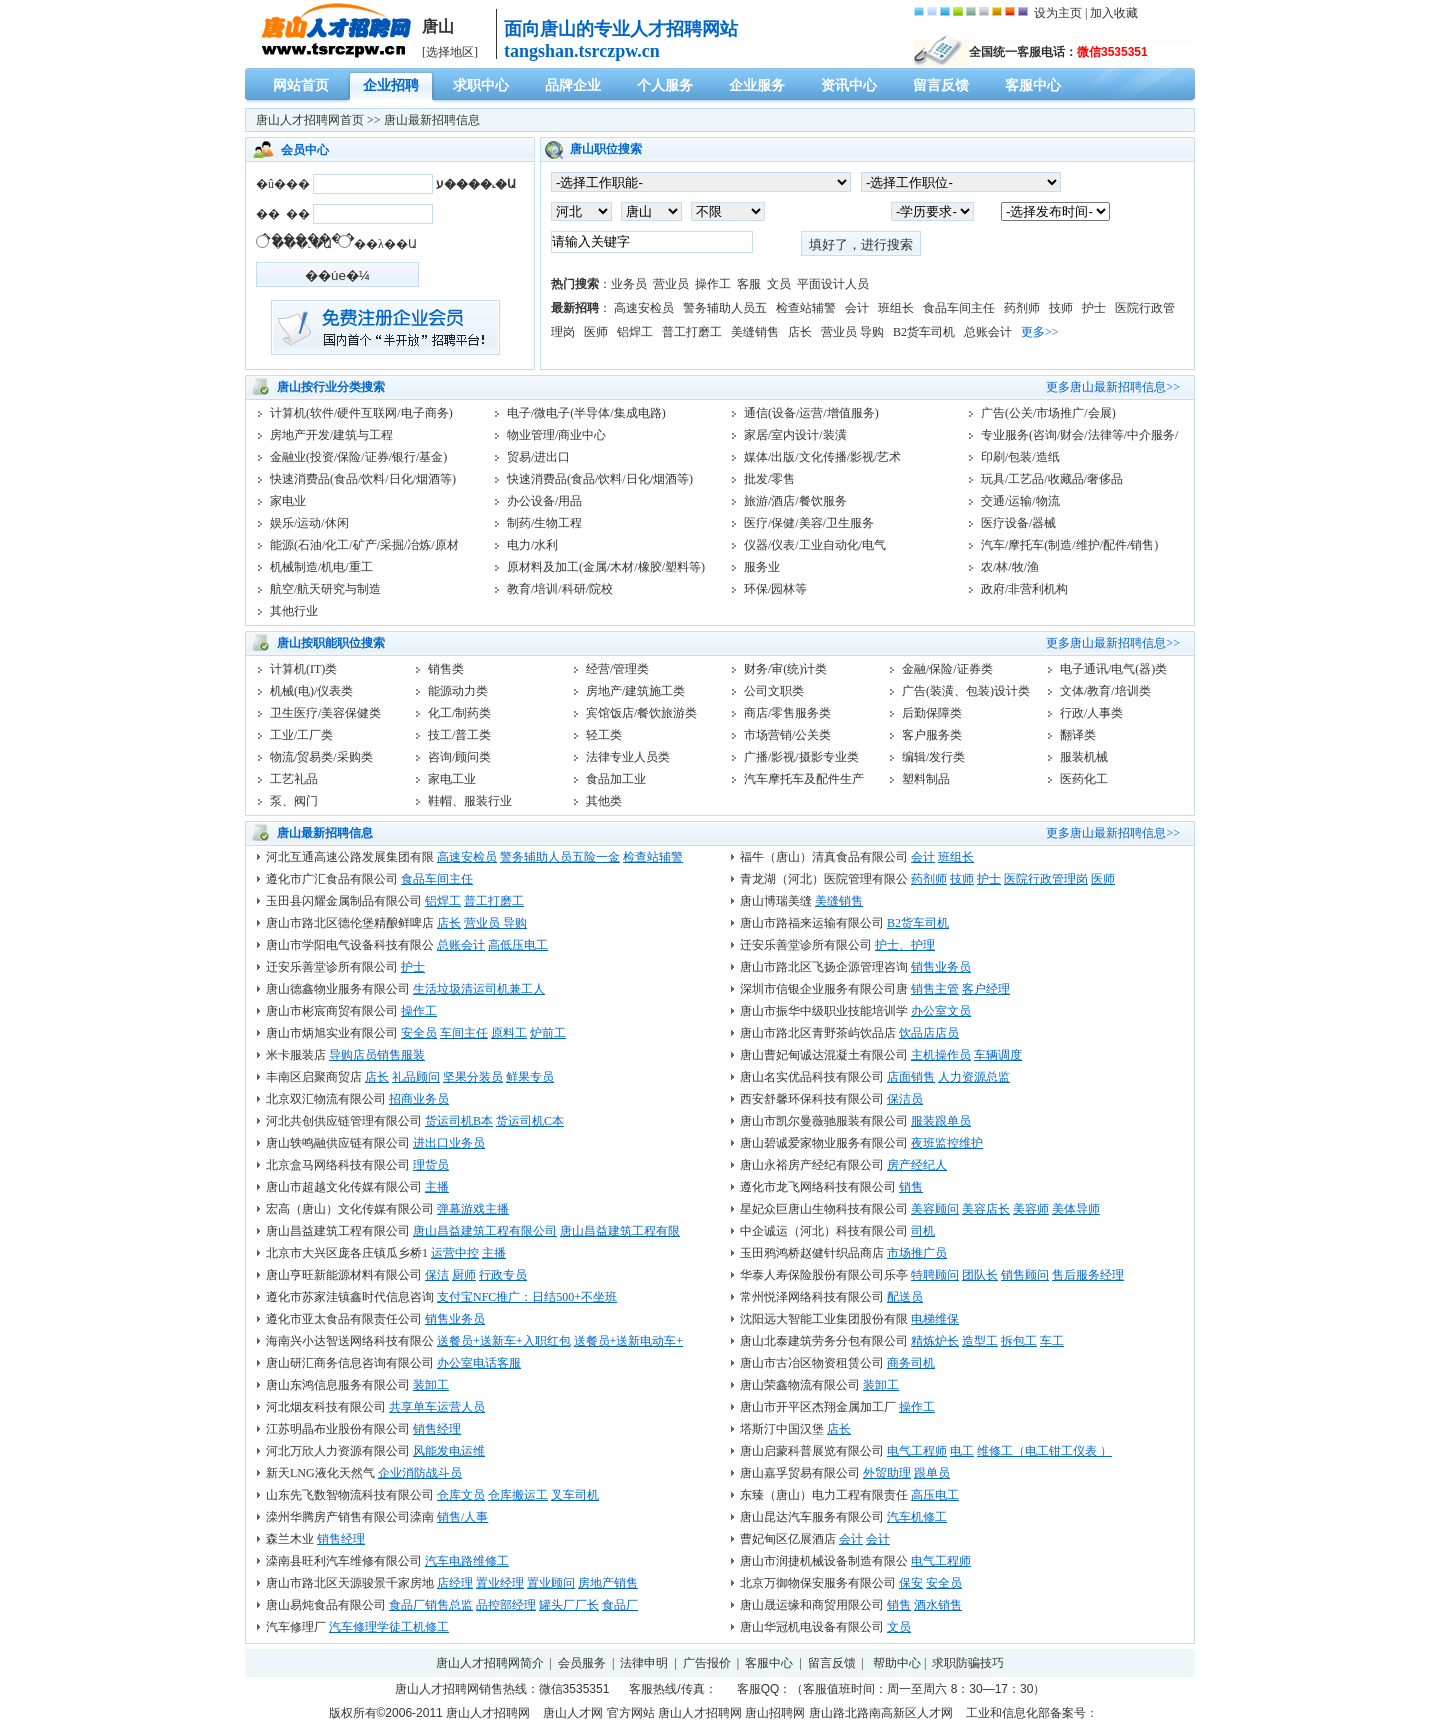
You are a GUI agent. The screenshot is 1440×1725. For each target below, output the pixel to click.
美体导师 (1076, 1209)
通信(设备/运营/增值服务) (811, 413)
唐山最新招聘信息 (432, 120)
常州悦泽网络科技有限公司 (812, 1297)
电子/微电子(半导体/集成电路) (586, 413)
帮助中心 (897, 1663)
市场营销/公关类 (787, 735)
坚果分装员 (473, 1077)
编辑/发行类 (933, 757)
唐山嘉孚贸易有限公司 (800, 1473)
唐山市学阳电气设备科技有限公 (350, 945)
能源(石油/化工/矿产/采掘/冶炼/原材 (364, 545)
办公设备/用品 (544, 501)
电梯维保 (935, 1319)
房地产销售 (608, 1583)
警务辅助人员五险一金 (560, 857)
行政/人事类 (1091, 713)
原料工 (509, 1033)
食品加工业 (616, 779)
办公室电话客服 (479, 1363)
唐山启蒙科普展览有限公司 (812, 1451)
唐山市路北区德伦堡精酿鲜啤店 (350, 923)
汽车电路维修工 (467, 1561)
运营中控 (455, 1253)
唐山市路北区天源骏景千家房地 (350, 1583)
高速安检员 (644, 308)
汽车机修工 (917, 1517)
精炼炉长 (935, 1341)
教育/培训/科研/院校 (560, 589)
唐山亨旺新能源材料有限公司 (344, 1275)
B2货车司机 (924, 332)
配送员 (905, 1297)
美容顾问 (935, 1209)
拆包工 (1019, 1341)
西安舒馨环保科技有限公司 (812, 1099)
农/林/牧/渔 (1010, 567)
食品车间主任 (959, 308)
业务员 (629, 284)
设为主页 (1058, 13)
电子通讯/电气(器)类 (1113, 669)
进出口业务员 (449, 1143)
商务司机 (911, 1363)
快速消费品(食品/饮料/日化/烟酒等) (363, 479)
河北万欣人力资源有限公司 (338, 1451)
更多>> (1040, 332)
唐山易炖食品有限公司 (326, 1605)
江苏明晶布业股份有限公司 (338, 1429)
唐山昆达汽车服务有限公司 (812, 1517)
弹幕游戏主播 (473, 1209)
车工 (1052, 1341)
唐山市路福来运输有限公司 (812, 923)
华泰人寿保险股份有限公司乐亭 (824, 1275)
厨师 (464, 1275)
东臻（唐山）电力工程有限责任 (824, 1495)
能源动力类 (458, 691)
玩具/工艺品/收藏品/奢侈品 (1052, 479)
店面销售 (911, 1077)
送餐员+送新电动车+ (629, 1341)
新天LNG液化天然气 (320, 1473)
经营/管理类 (617, 669)
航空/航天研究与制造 (325, 589)
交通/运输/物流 (1020, 501)
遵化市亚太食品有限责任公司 (344, 1319)
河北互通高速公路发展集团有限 (350, 857)
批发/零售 (769, 479)
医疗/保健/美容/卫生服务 (809, 523)
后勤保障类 (932, 713)
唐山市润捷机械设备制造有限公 (824, 1561)
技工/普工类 (459, 735)
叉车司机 (575, 1495)
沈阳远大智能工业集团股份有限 (824, 1319)
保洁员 (905, 1099)
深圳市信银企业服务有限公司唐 (824, 989)
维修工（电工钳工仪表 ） (1044, 1451)
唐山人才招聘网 (298, 120)
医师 (596, 332)
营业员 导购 (852, 332)
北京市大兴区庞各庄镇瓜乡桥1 (347, 1253)
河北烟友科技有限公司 (326, 1407)
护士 (1094, 308)
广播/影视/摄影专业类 (801, 757)
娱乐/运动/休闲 (309, 523)
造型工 (980, 1341)
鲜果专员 (530, 1077)
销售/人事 (462, 1517)
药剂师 (1022, 308)
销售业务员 (941, 967)
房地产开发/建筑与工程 (331, 435)
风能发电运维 (449, 1451)
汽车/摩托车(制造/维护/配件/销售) (1069, 545)
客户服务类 (932, 735)
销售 (911, 1187)
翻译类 (1078, 735)
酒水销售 (938, 1605)
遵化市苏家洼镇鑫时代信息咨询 (350, 1297)
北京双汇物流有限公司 (326, 1099)
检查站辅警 (806, 308)
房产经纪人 (917, 1165)
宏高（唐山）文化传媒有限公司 (350, 1209)
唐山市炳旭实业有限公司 (332, 1033)
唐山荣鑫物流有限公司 (800, 1385)
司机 (923, 1231)
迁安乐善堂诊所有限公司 (806, 945)
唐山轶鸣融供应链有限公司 (338, 1143)
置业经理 (500, 1583)
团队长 (980, 1275)
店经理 (455, 1583)
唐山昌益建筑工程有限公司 (338, 1231)
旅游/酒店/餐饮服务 (795, 501)
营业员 (671, 284)
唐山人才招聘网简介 (490, 1663)
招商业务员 (419, 1099)
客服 (749, 284)
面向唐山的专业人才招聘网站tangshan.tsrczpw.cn (621, 40)
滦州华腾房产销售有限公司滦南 (350, 1517)
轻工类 (604, 735)
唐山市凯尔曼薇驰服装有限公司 (824, 1121)
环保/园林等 (775, 589)
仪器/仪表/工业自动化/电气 (815, 545)
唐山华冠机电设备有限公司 (812, 1627)
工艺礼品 (294, 779)
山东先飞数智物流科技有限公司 (350, 1495)
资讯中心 (849, 85)
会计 (857, 308)
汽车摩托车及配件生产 (804, 779)
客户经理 (986, 989)
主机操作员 (941, 1055)
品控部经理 (506, 1605)
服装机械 (1084, 757)
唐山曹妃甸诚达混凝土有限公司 (824, 1055)
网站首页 (301, 85)
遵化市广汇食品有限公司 (332, 879)
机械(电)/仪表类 (311, 691)
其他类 (604, 801)
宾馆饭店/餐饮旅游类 (641, 713)
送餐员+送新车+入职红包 (504, 1341)
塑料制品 (926, 779)
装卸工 (431, 1385)
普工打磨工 (692, 332)
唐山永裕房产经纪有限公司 (812, 1165)
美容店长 (986, 1209)
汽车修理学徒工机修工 (389, 1627)
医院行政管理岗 (1046, 879)
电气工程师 (917, 1451)
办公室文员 (941, 1011)
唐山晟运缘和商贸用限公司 (812, 1605)
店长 (800, 332)
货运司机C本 (530, 1121)
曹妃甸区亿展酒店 (788, 1539)
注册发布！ (385, 327)
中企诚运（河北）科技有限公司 (824, 1231)
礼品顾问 (416, 1077)
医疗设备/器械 (1018, 523)
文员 (779, 284)
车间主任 (464, 1033)
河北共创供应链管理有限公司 (344, 1121)
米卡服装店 (296, 1055)
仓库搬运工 (518, 1495)
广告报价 (707, 1663)
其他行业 (294, 611)
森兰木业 (290, 1539)
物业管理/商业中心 (556, 435)
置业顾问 (551, 1583)
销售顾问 (1025, 1275)
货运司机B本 (459, 1121)
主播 (437, 1187)
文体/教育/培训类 (1105, 691)
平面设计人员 (833, 284)
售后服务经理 (1088, 1275)
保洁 (437, 1275)
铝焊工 (635, 332)
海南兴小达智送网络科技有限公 (350, 1341)
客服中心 (1033, 85)
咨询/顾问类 (459, 757)
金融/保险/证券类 (947, 669)
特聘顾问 (935, 1275)
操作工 (713, 284)
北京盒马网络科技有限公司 (338, 1165)
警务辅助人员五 (725, 308)
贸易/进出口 (538, 457)
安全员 (419, 1033)
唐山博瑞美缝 (776, 901)
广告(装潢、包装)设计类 (966, 691)
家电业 (288, 501)
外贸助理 (887, 1473)
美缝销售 (755, 332)
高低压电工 (518, 945)
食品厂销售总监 (431, 1605)
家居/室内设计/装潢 (795, 435)
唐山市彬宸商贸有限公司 (332, 1011)
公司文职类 (774, 691)
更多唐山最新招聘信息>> (1113, 387)
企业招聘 (391, 85)
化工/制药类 (459, 713)
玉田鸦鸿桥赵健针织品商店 (812, 1253)
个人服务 (665, 85)
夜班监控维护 (947, 1143)
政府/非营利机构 (1024, 589)
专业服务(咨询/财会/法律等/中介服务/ (1079, 435)
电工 (962, 1451)
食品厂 (620, 1605)
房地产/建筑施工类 (635, 691)
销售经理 (437, 1429)
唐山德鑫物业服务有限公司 (338, 989)
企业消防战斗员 (420, 1473)
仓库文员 (461, 1495)
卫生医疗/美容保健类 (325, 713)
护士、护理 (905, 945)
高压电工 (935, 1495)
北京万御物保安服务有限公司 (818, 1583)
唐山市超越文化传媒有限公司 (344, 1187)
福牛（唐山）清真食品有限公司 (824, 857)
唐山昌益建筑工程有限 (620, 1231)
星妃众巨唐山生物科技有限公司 (824, 1209)
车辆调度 (998, 1055)
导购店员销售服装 (377, 1055)
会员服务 (582, 1663)
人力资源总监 (974, 1077)
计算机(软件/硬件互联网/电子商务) (361, 413)
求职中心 (481, 85)
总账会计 (988, 332)
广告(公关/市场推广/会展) (1048, 413)
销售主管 (935, 989)
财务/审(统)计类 (785, 669)
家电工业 (452, 779)
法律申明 (644, 1663)
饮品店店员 (929, 1033)
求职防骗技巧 (968, 1663)
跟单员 (932, 1473)
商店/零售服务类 (787, 713)
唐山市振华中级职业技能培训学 (824, 1011)
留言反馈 (941, 85)
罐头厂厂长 (569, 1605)
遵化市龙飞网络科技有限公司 (818, 1187)
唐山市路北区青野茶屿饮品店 (818, 1033)
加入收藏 (1114, 13)
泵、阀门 (294, 801)
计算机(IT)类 (303, 669)
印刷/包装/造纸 (1020, 457)
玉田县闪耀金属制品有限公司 (344, 901)
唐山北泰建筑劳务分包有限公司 (824, 1341)
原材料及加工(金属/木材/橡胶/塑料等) (606, 567)
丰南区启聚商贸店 (314, 1077)
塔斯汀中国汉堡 (782, 1429)
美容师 (1031, 1209)
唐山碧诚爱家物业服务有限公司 (824, 1143)
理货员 (431, 1165)
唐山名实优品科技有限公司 (812, 1077)
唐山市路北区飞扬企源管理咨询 (824, 967)
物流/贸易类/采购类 (321, 757)
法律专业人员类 (628, 757)
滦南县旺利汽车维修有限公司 (344, 1561)
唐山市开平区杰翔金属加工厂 (818, 1407)
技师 (1061, 308)
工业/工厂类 (301, 735)
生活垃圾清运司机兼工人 (479, 989)
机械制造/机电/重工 (321, 567)
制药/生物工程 (544, 523)
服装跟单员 (941, 1121)
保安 (911, 1583)
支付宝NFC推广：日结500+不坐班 (527, 1297)
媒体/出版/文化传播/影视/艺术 (822, 457)
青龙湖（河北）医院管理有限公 (824, 879)
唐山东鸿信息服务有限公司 (338, 1385)
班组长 (896, 308)
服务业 (762, 567)
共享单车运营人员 (437, 1407)
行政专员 (503, 1275)
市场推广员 (917, 1253)
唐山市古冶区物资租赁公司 (812, 1363)
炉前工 (548, 1033)
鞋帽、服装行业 (470, 801)
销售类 (446, 669)
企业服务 (757, 85)
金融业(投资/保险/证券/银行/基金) (358, 457)
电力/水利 (532, 545)
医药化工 (1084, 779)
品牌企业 (573, 85)
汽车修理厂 (296, 1627)
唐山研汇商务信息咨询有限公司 (350, 1363)
